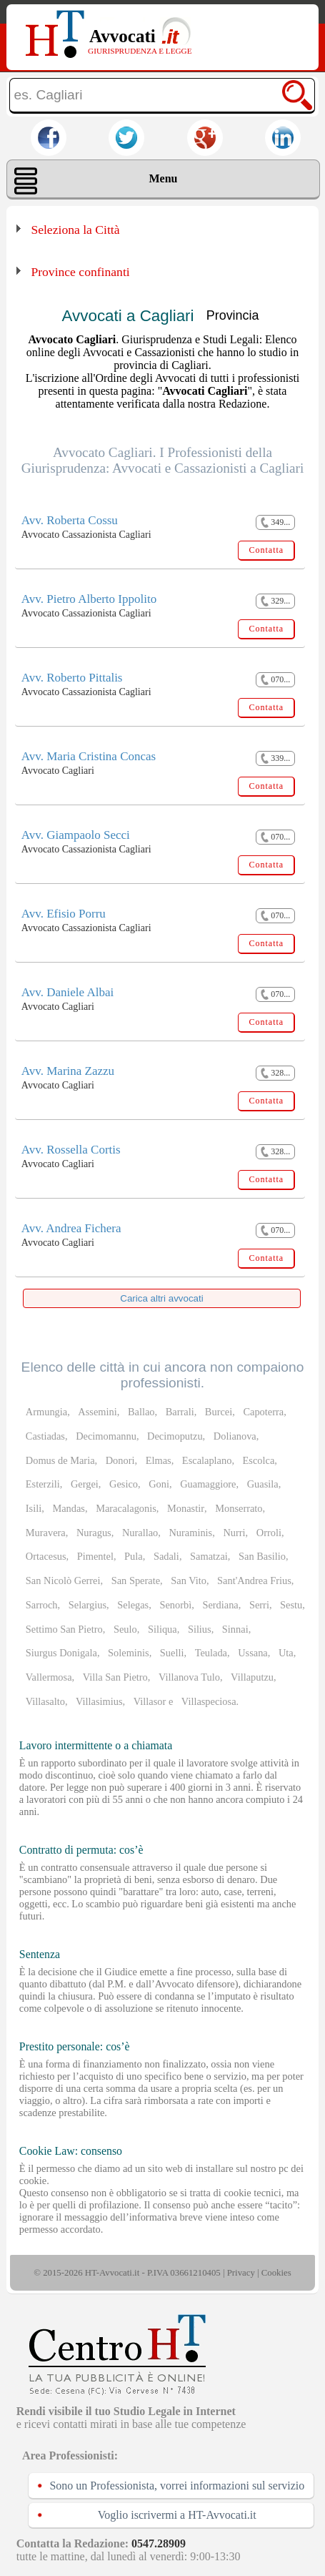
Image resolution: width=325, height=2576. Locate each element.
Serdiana (220, 1605)
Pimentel (95, 1556)
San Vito (188, 1580)
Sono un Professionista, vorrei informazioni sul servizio (176, 2485)
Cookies (276, 2273)
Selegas (133, 1605)
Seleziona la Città (75, 229)
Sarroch (42, 1605)
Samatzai (209, 1556)
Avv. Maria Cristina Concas (88, 756)
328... (275, 1073)
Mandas (68, 1508)
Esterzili (43, 1484)
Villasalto (45, 1701)
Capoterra (263, 1411)
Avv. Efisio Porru (63, 913)
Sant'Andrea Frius (254, 1580)
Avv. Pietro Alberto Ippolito (88, 599)
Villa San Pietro (115, 1677)
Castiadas (45, 1436)
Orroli (268, 1532)
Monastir (185, 1508)
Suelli (172, 1652)
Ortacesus (46, 1556)
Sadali (166, 1556)
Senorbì (175, 1605)
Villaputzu (252, 1677)
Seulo (125, 1629)
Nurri (234, 1532)
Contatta (266, 550)
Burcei (218, 1411)
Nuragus (93, 1532)
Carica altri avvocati (161, 1298)
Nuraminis (190, 1532)
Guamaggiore (208, 1484)
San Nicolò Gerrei (63, 1580)
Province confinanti (80, 272)
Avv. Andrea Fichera (71, 1228)
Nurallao (140, 1532)
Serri (259, 1605)
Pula (133, 1556)
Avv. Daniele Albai (67, 992)
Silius (199, 1629)
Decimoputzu (175, 1436)
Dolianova (235, 1436)
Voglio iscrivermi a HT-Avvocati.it (177, 2515)
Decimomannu (106, 1436)
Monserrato (238, 1508)
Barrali (180, 1411)
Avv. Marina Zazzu (67, 1071)
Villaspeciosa (208, 1701)
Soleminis (128, 1652)
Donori (120, 1460)
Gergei (85, 1484)
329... (275, 601)
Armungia (46, 1411)
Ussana (253, 1652)
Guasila (263, 1484)
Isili (33, 1508)
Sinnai (235, 1629)
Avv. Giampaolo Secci (75, 835)
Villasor (150, 1701)
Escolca (259, 1460)
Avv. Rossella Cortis (71, 1149)
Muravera (46, 1532)
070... (275, 679)
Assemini (97, 1411)
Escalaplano (207, 1460)
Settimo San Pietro (64, 1629)
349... (275, 522)
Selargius (87, 1605)
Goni (159, 1484)
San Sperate (135, 1580)
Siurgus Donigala (61, 1652)
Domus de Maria (60, 1460)
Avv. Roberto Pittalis (72, 677)
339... (275, 758)
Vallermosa (49, 1677)
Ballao (141, 1411)
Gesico (123, 1484)
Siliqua (162, 1629)
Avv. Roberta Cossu (69, 520)
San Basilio (262, 1556)
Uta (286, 1652)
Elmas (158, 1460)
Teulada (211, 1652)
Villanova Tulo (189, 1677)
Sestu (291, 1605)
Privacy (241, 2273)
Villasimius (99, 1701)
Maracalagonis (126, 1508)
